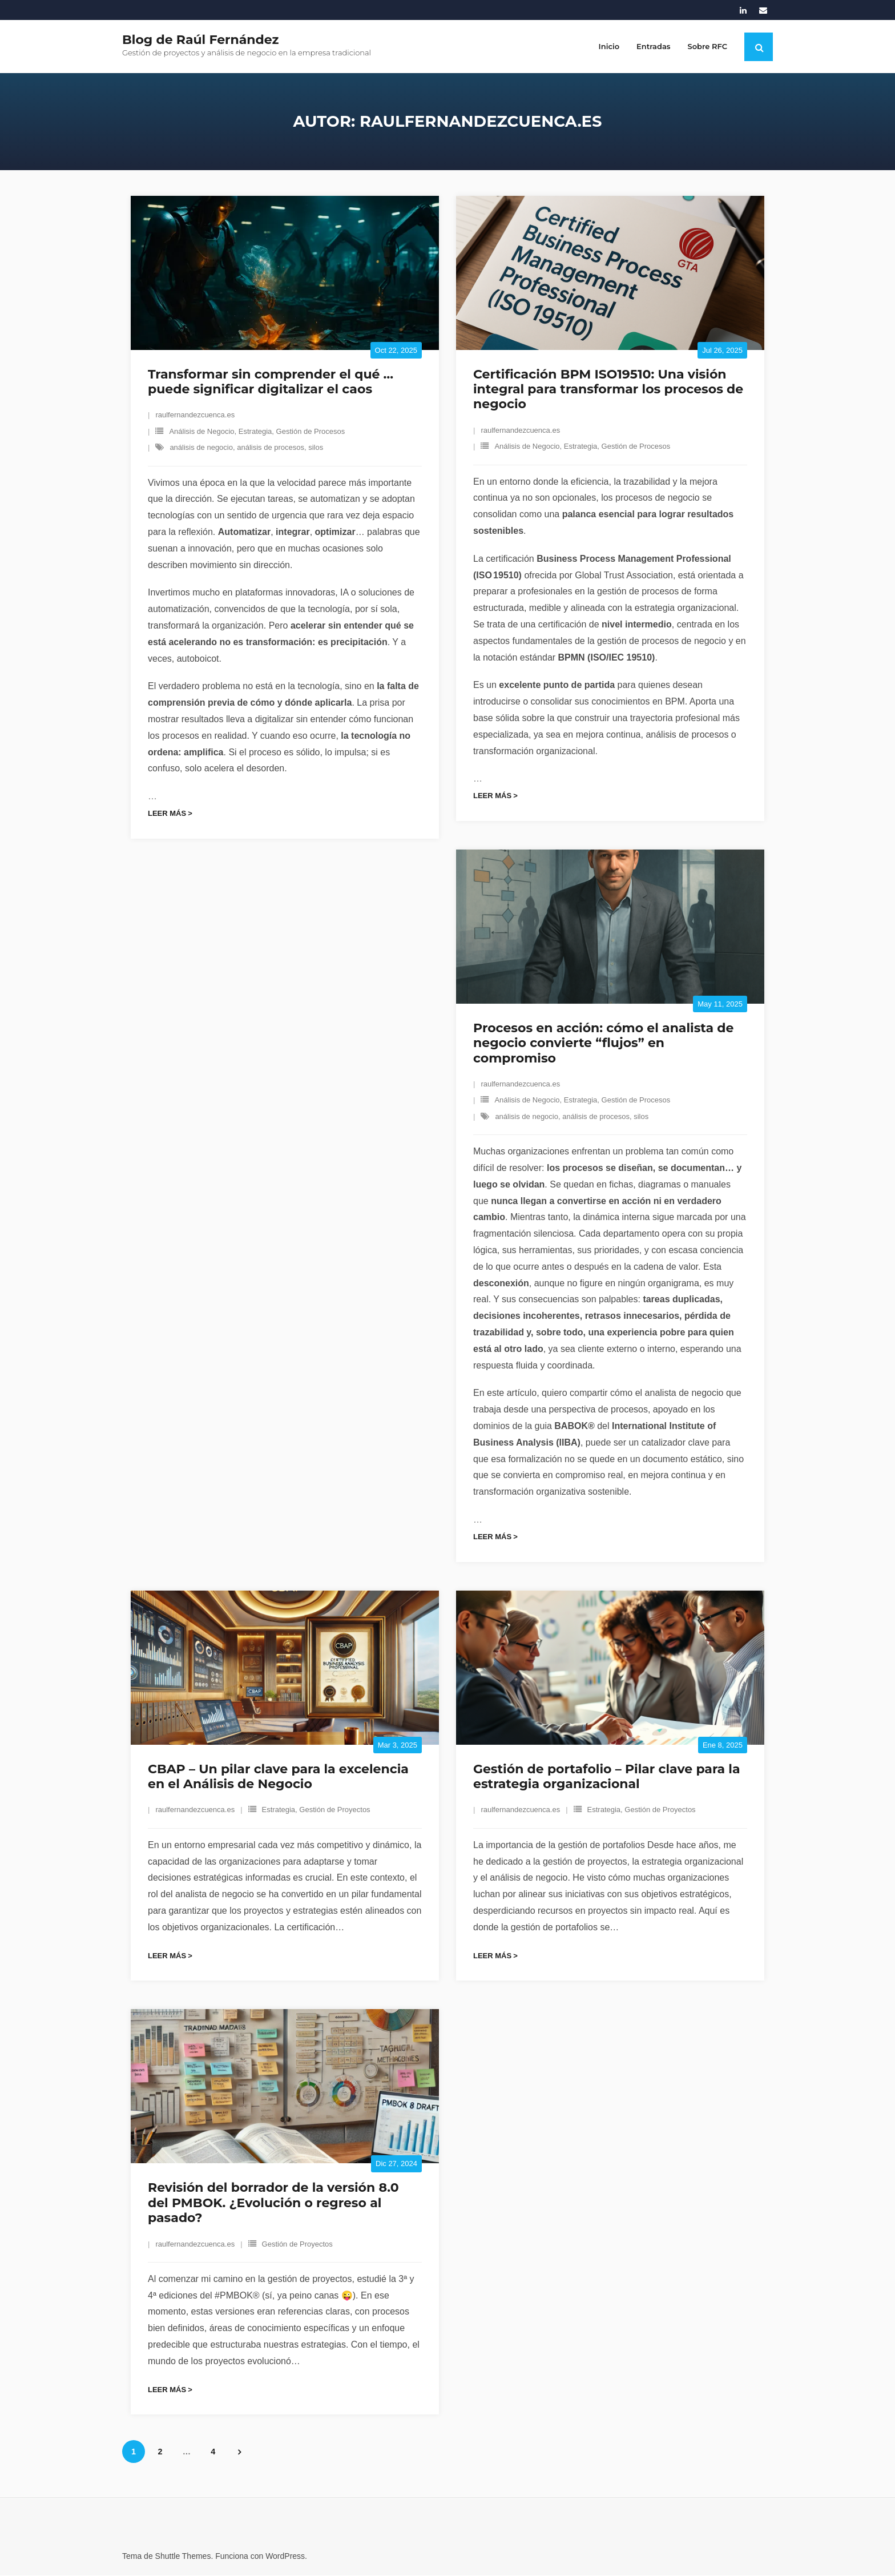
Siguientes (239, 2453)
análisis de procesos (270, 448)
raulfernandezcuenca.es (195, 416)
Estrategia (255, 432)
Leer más (167, 814)
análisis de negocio (201, 448)
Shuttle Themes (183, 2557)
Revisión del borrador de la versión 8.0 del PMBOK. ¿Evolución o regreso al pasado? (273, 2204)
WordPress (285, 2557)
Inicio (609, 46)
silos (315, 448)
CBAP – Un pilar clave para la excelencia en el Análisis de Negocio (278, 1777)
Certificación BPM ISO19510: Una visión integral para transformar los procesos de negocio (608, 390)
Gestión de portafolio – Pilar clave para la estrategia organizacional (606, 1777)
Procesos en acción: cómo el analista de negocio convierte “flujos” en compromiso (603, 1043)
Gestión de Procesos (310, 432)
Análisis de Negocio (201, 432)
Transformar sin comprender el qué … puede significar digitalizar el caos (270, 382)
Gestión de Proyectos (334, 1810)
